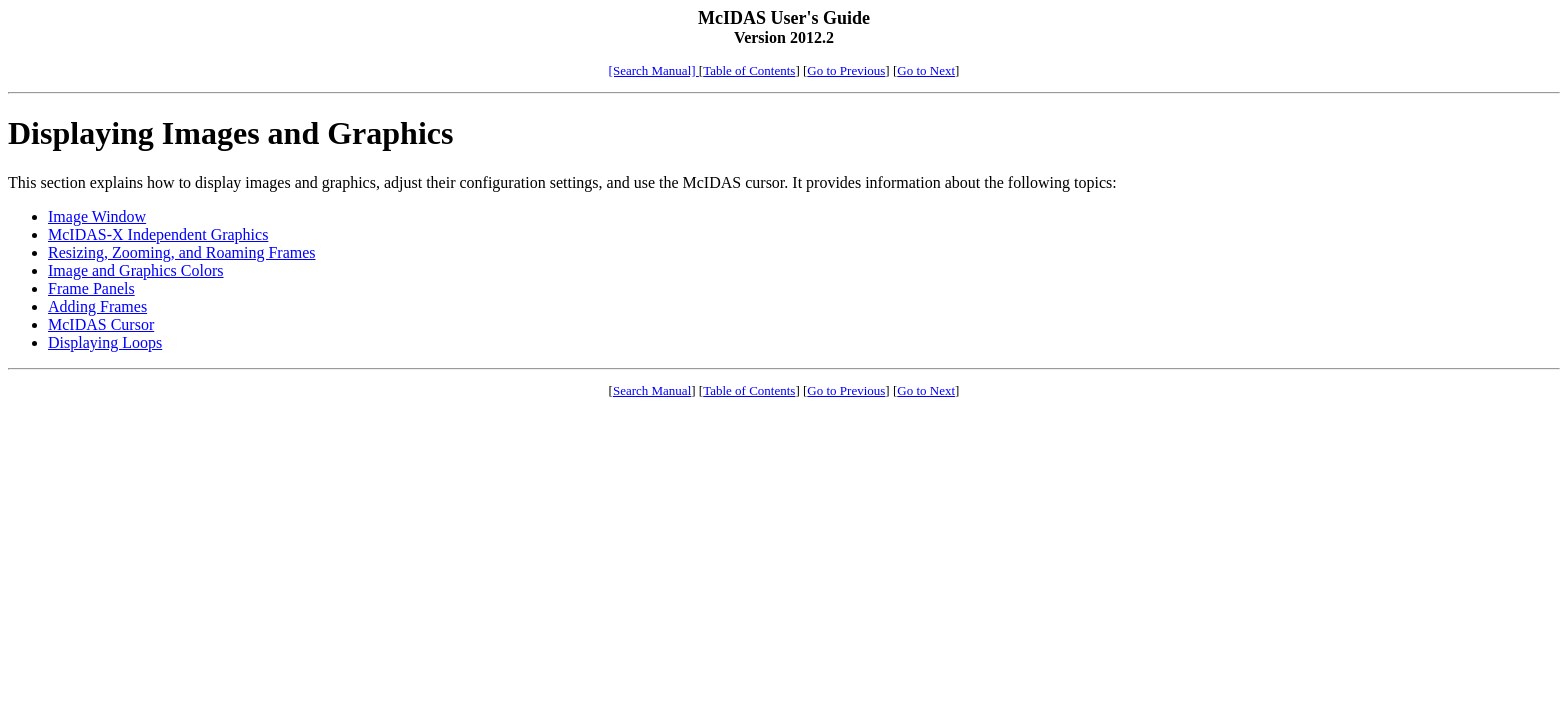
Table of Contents (749, 70)
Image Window (97, 216)
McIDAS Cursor (101, 324)
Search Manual (652, 390)
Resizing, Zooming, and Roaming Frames (182, 252)
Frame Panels (91, 288)
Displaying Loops (105, 342)
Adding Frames (97, 306)
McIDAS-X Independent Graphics (158, 234)
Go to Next (926, 70)
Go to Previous (846, 70)
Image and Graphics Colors (136, 270)
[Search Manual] (654, 70)
